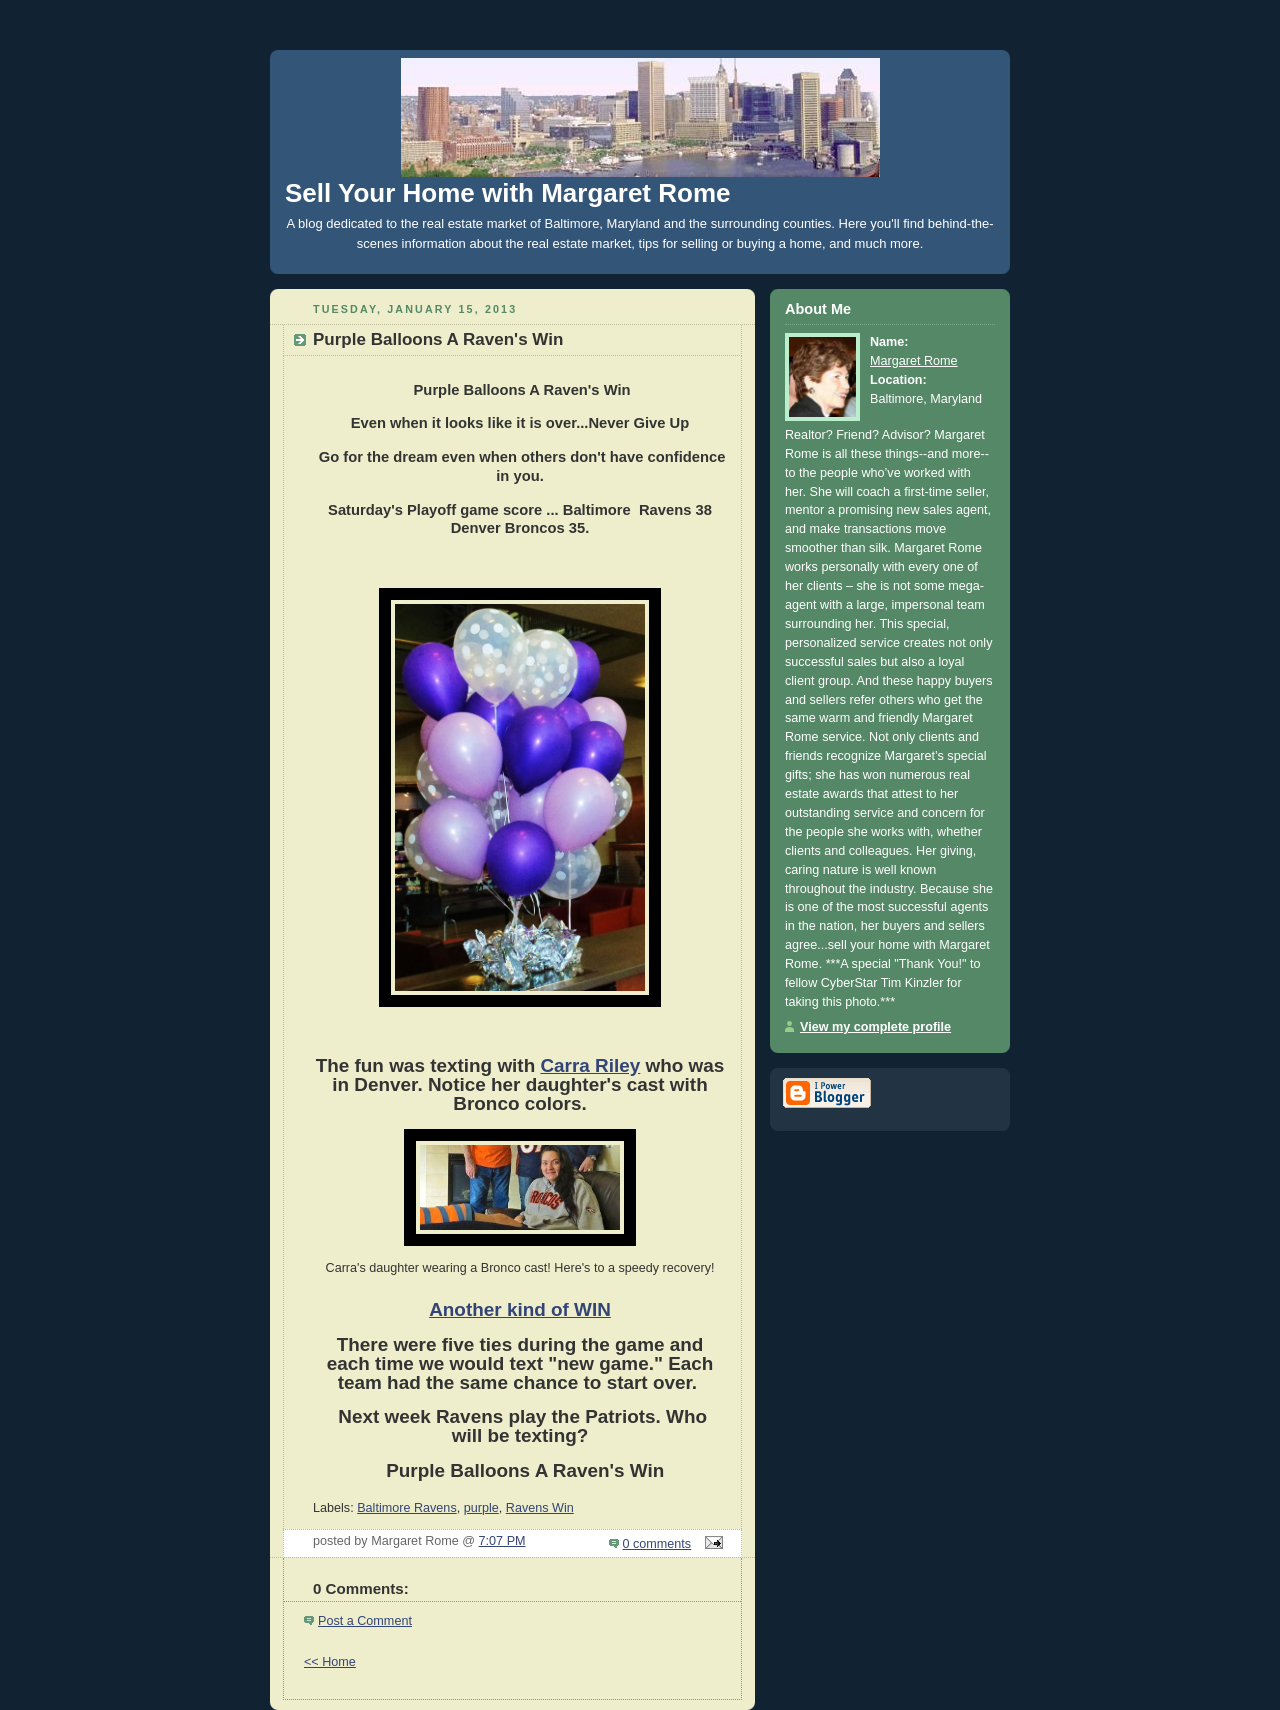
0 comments (657, 1544)
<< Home (330, 1662)
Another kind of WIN (520, 1309)
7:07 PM (502, 1541)
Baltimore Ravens (407, 1508)
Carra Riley (590, 1065)
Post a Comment (365, 1621)
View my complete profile (875, 1027)
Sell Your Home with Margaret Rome (507, 193)
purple (481, 1508)
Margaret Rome (914, 361)
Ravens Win (540, 1508)
